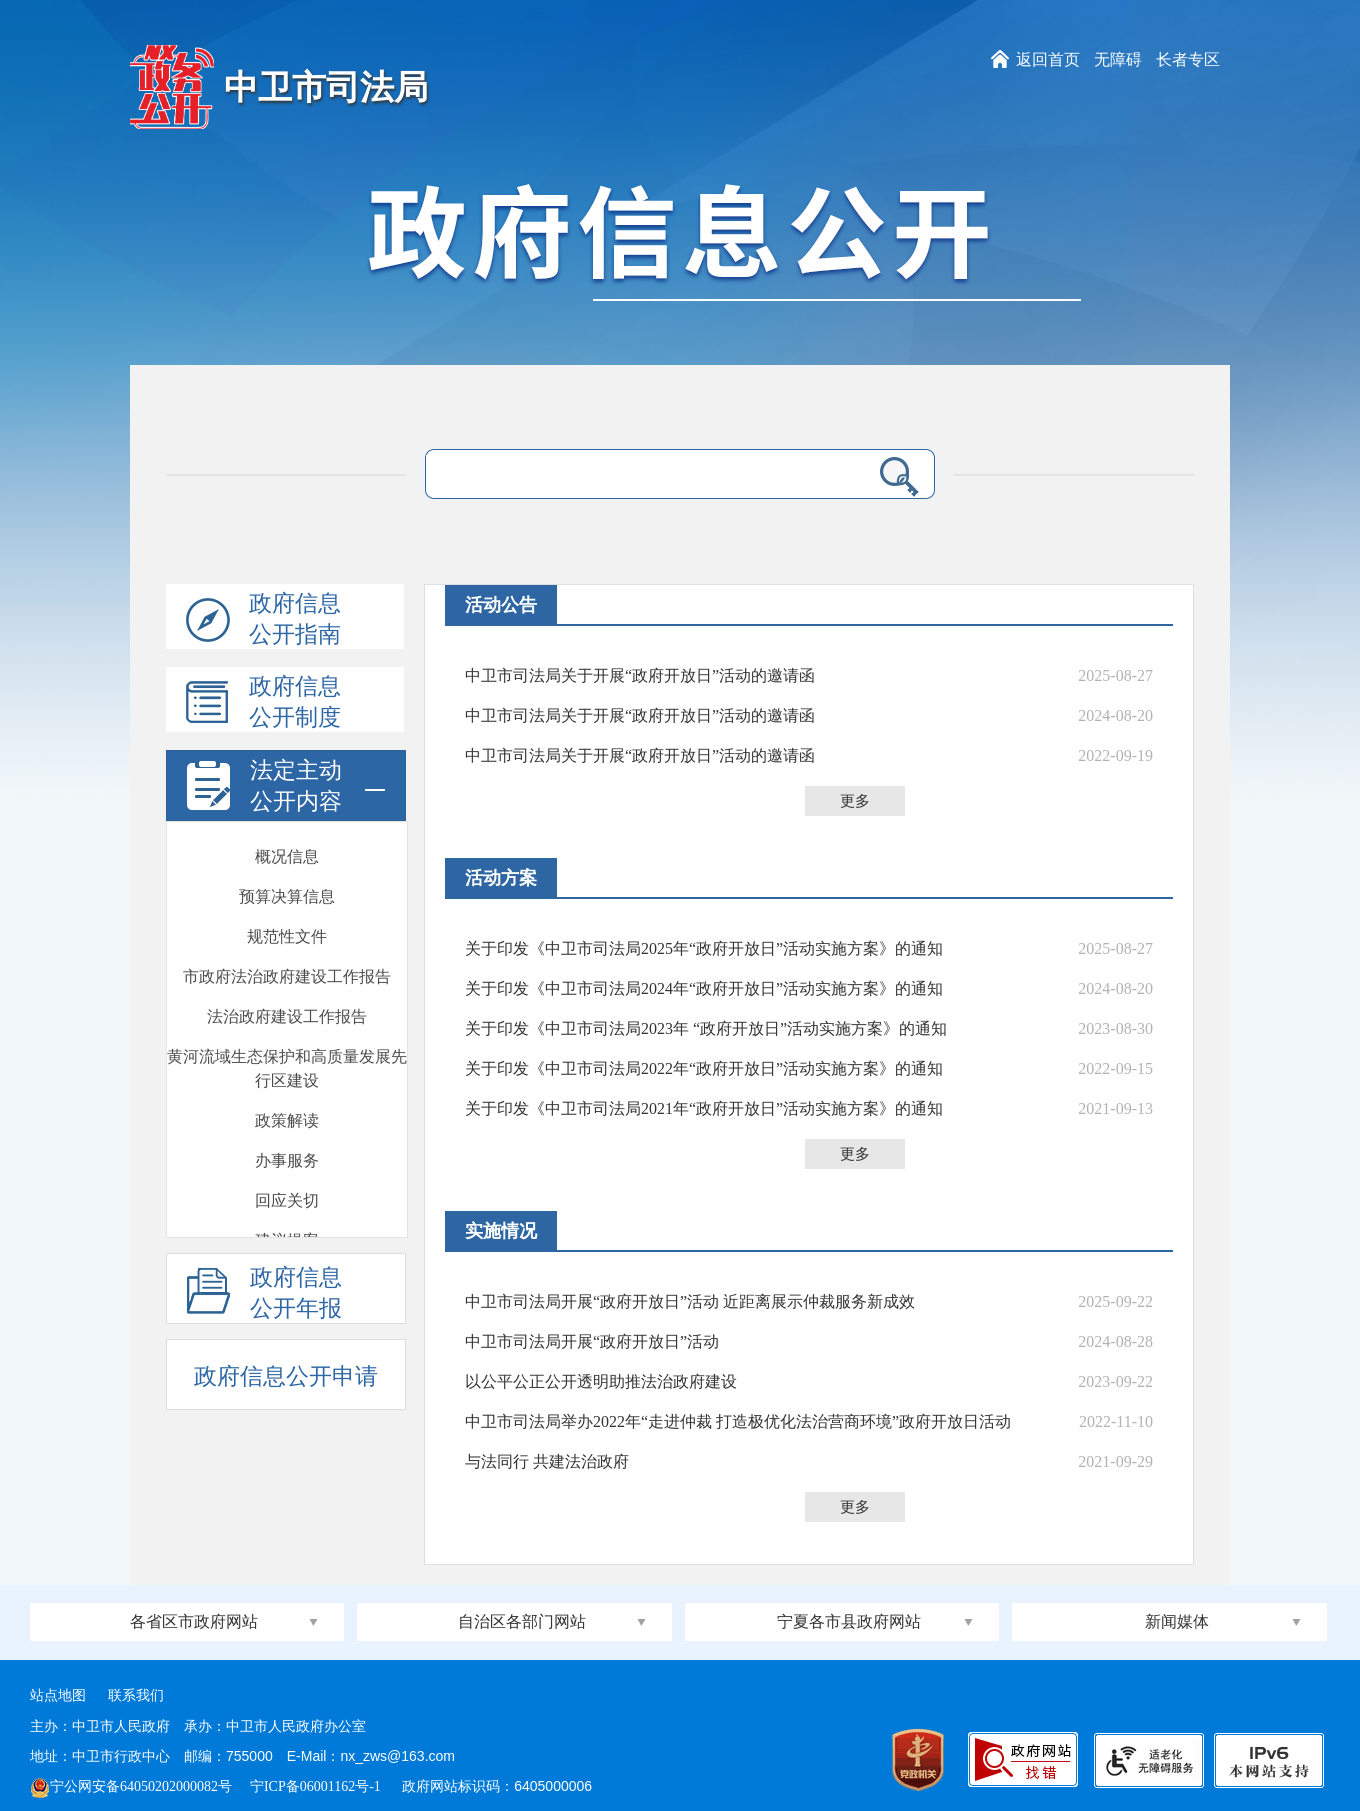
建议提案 (287, 950)
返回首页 (1048, 59)
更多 (855, 801)
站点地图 (58, 1695)
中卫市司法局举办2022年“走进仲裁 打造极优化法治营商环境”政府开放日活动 (738, 1421)
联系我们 (136, 1695)
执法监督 (287, 1150)
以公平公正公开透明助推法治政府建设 (601, 1381)
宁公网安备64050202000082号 (131, 1786)
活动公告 (501, 605)
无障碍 (1118, 59)
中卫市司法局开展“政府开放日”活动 (592, 1341)
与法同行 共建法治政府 (547, 1461)
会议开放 (287, 1030)
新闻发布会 (287, 1070)
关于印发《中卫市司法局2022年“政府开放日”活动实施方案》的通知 (704, 1068)
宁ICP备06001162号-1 (317, 1786)
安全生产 (287, 1190)
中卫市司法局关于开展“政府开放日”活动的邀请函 (640, 675)
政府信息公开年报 (264, 1294)
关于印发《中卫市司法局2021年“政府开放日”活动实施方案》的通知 (704, 1108)
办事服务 (287, 870)
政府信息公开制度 (263, 703)
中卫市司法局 (326, 87)
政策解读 (287, 830)
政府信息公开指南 (263, 620)
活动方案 (501, 878)
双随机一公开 (287, 1110)
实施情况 (501, 1231)
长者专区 (1188, 59)
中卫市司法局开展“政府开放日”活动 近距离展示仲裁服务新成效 (690, 1301)
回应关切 (287, 910)
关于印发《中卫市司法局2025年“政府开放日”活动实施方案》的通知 (704, 948)
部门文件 (287, 1230)
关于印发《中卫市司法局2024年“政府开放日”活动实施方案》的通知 (704, 988)
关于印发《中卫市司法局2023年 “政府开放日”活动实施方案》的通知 (706, 1028)
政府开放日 (287, 990)
